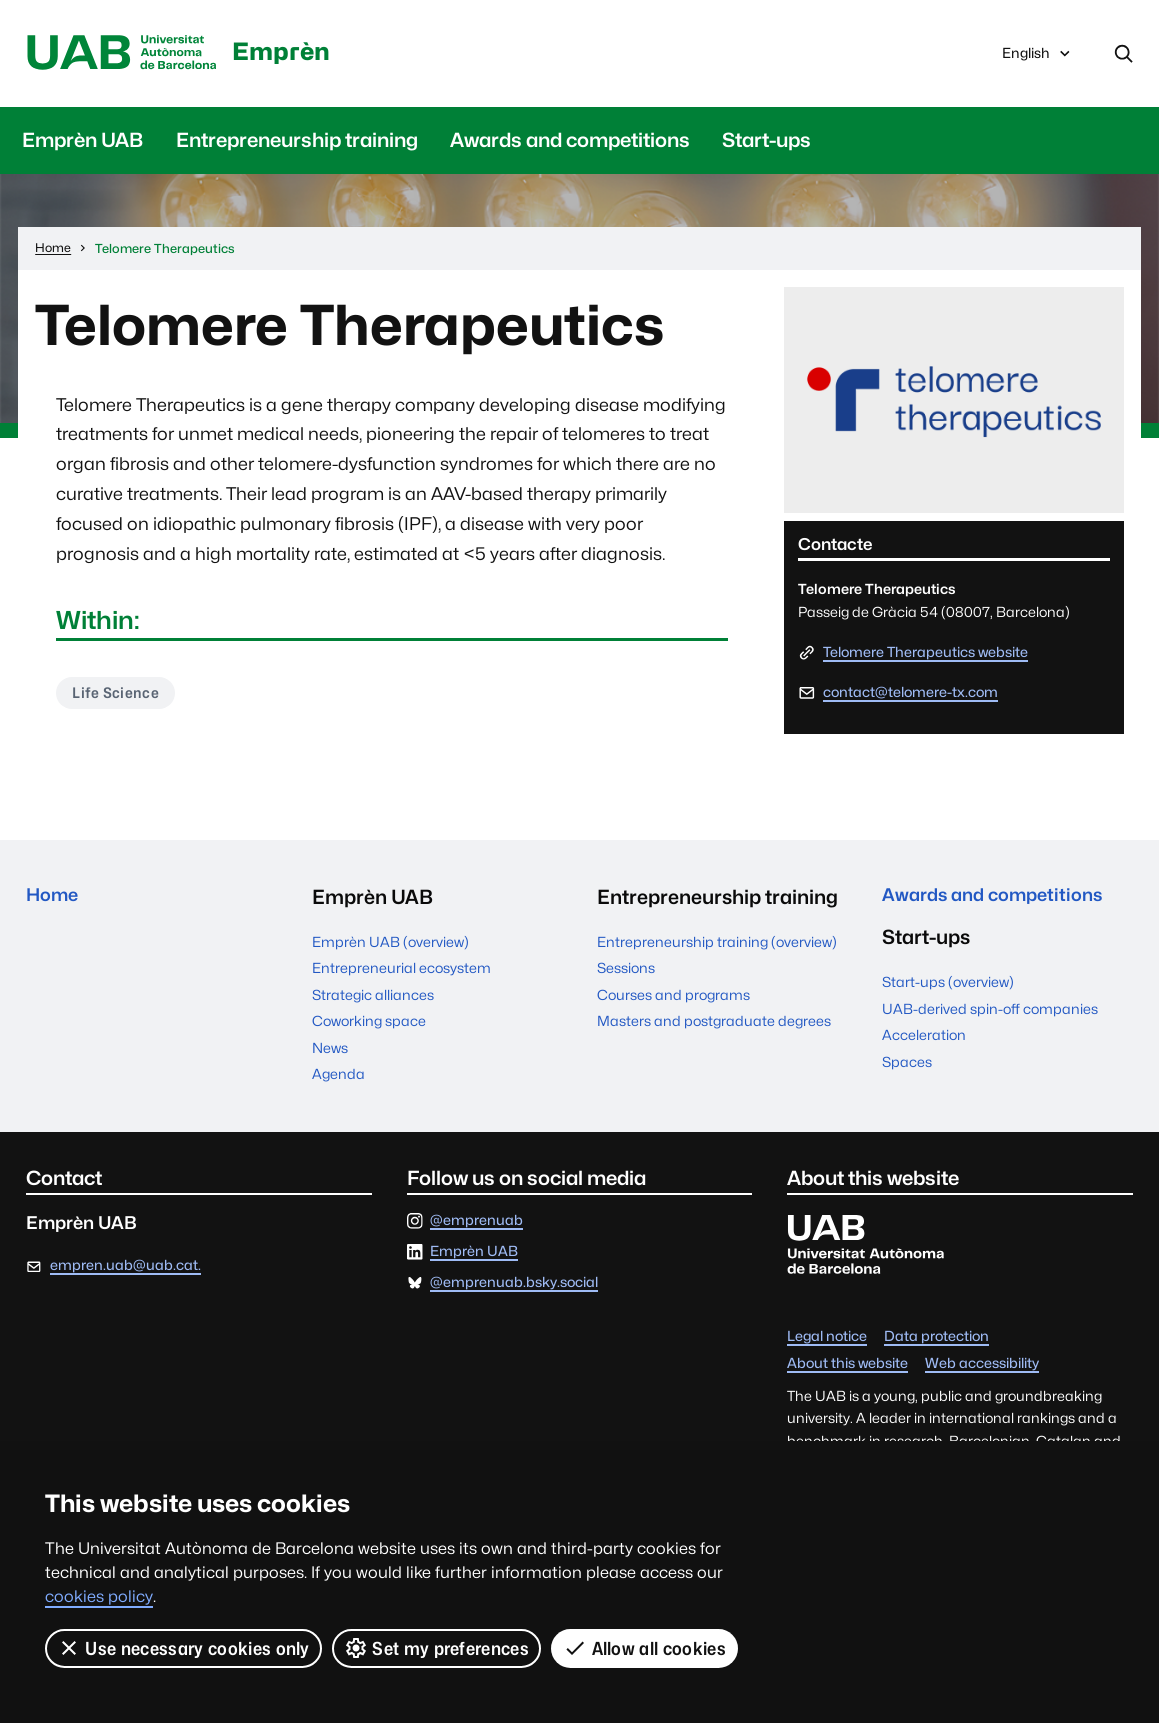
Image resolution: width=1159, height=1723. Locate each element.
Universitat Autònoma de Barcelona (131, 55)
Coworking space (369, 1025)
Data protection (936, 1341)
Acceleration (924, 1044)
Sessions (626, 972)
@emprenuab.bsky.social (514, 1287)
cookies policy (99, 1596)
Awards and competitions (570, 143)
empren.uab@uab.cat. (125, 1269)
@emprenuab (476, 1224)
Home (55, 901)
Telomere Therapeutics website (925, 656)
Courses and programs (673, 998)
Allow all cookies (645, 1648)
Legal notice (827, 1341)
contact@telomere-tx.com (910, 695)
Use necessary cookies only (183, 1648)
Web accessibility (982, 1367)
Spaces (907, 1070)
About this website (847, 1367)
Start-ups (766, 143)
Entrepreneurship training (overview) (717, 945)
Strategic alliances (373, 998)
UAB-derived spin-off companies (990, 1017)
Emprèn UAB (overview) (390, 945)
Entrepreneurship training (297, 143)
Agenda (338, 1078)
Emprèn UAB (82, 143)
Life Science (118, 697)
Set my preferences (437, 1648)
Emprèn (307, 50)
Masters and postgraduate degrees (714, 1025)
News (330, 1051)
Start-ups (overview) (948, 991)
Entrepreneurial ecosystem (401, 972)
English (1037, 60)
